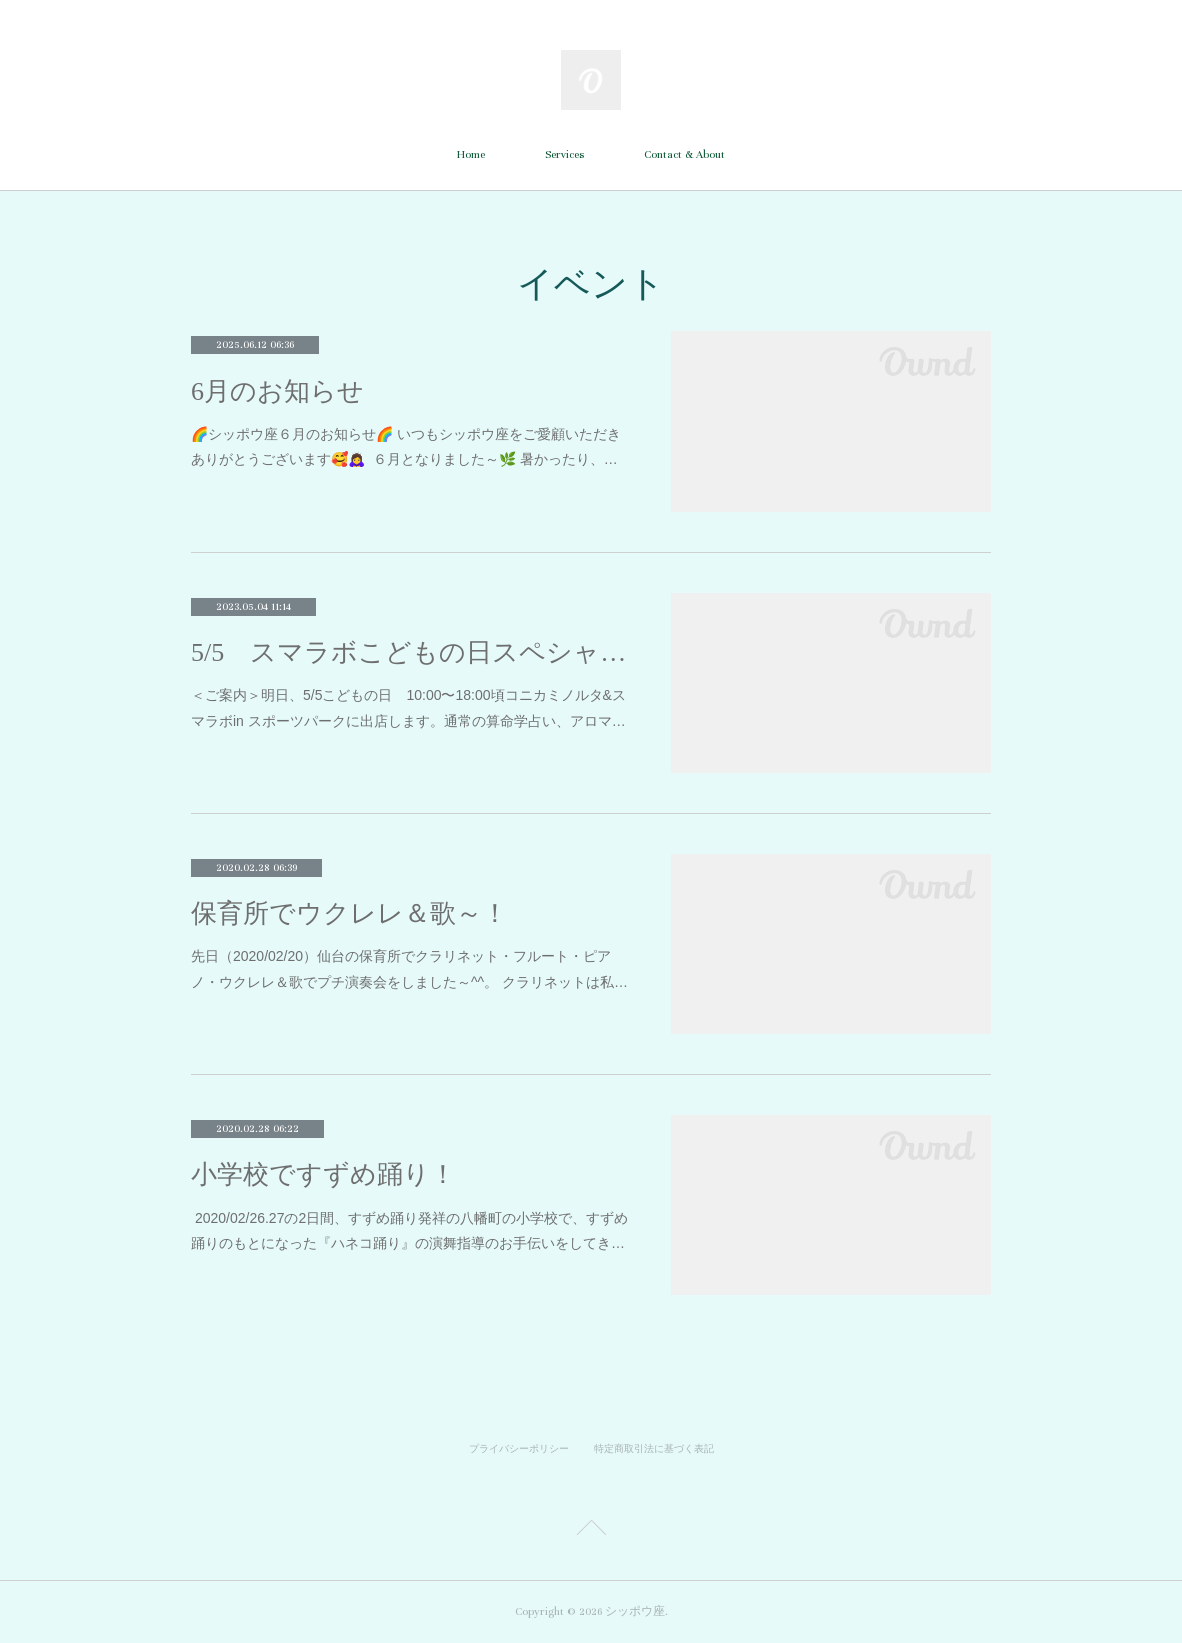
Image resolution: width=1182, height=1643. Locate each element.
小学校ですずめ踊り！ (323, 1174)
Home (471, 154)
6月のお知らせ (277, 391)
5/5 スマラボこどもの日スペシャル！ (411, 652)
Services (564, 154)
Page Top (591, 1531)
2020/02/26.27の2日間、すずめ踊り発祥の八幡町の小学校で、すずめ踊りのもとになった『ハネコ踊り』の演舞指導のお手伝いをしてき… (409, 1230)
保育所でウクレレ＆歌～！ (349, 913)
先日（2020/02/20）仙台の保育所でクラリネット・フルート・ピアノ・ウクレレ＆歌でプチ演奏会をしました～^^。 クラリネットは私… (409, 968)
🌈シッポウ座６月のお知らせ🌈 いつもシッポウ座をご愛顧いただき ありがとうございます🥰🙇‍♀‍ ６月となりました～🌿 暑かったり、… (406, 446)
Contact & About (684, 154)
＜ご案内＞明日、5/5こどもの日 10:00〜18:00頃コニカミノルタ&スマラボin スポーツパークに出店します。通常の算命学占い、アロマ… (408, 707)
